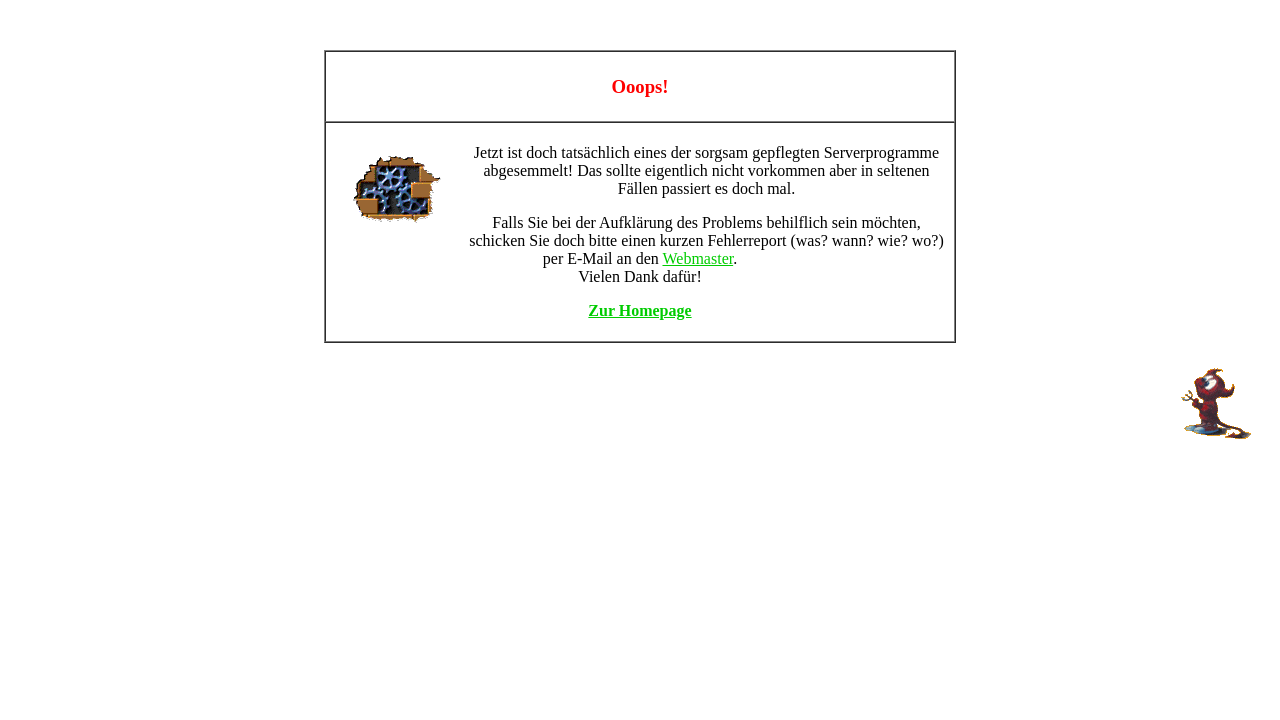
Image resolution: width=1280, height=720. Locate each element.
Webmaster (697, 258)
